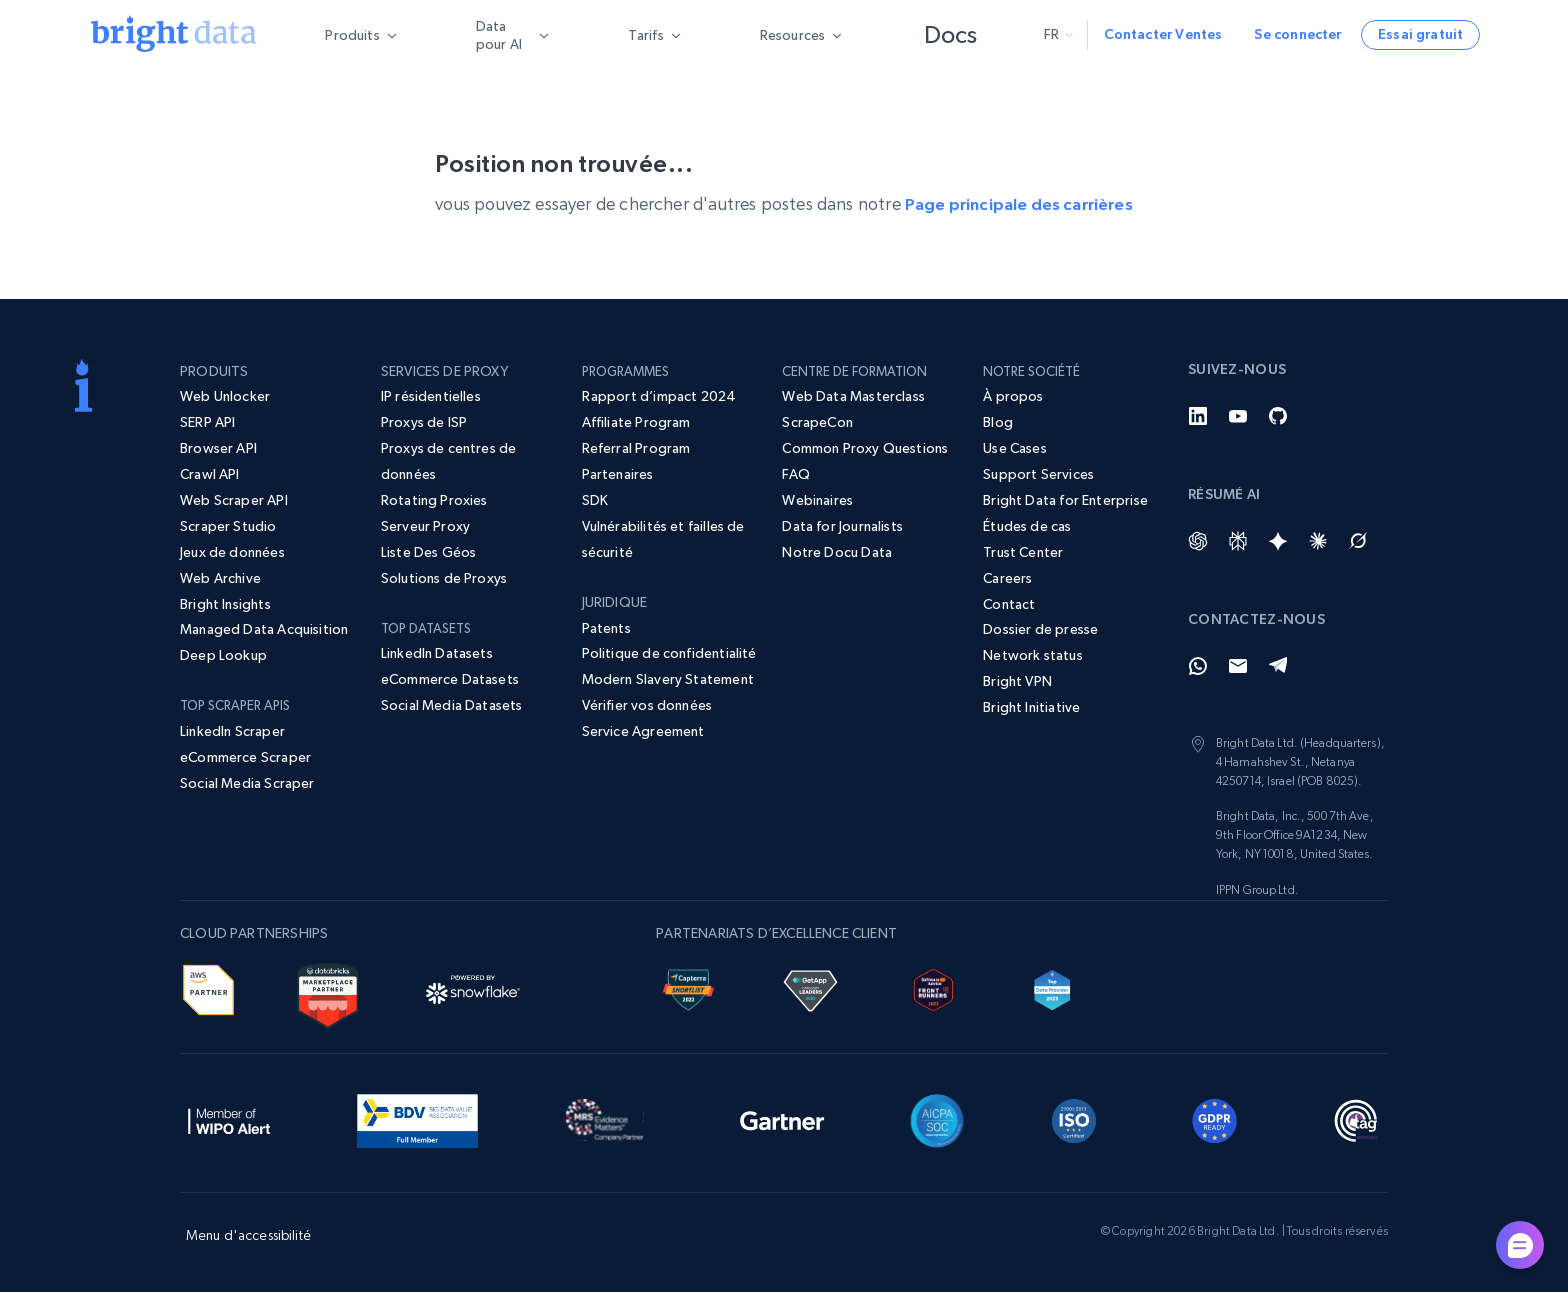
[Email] (1238, 667)
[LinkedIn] (1198, 417)
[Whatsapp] (1198, 667)
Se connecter (1297, 34)
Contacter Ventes (1163, 34)
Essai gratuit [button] (1420, 34)
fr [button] (1058, 34)
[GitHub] (1278, 417)
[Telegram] (1278, 667)
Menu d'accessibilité (248, 1236)
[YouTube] (1238, 417)
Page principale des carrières (1018, 204)
